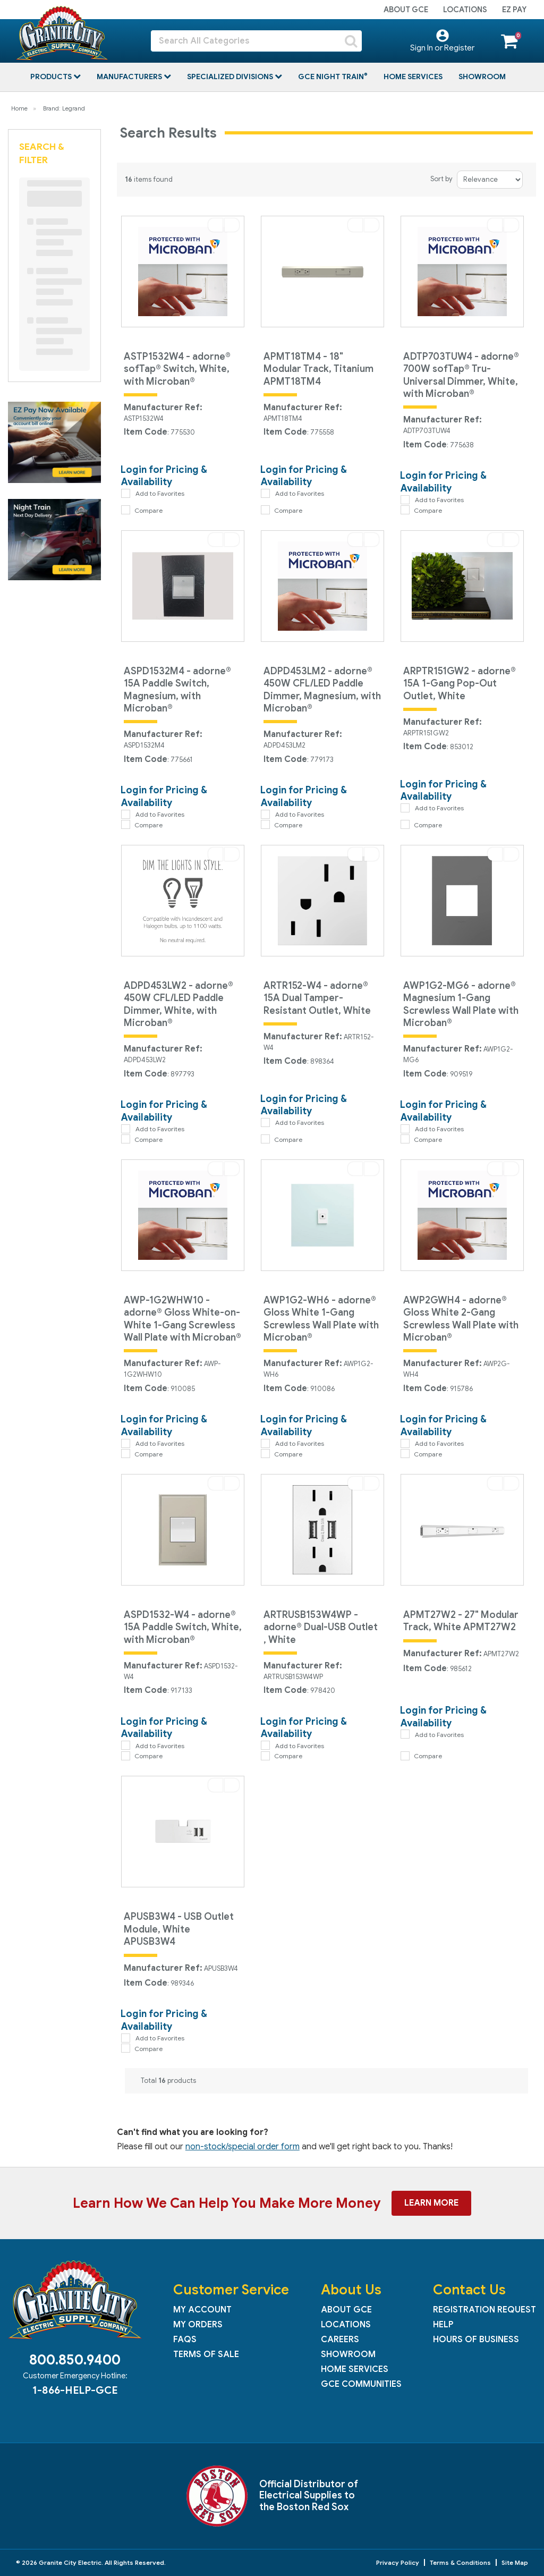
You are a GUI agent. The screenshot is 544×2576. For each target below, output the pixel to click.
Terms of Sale (206, 2354)
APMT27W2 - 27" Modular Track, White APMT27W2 (460, 1621)
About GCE (406, 9)
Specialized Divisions (231, 76)
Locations (465, 9)
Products (51, 76)
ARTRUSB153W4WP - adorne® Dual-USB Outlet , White (321, 1627)
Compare (142, 510)
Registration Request (484, 2309)
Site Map (515, 2562)
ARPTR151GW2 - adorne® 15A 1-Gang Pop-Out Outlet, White (459, 683)
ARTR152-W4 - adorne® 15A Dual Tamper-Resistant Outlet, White (317, 998)
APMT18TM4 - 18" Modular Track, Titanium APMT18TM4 (318, 369)
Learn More (431, 2203)
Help (443, 2324)
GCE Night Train (332, 76)
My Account (202, 2309)
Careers (340, 2339)
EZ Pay (514, 9)
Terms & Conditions (460, 2562)
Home (19, 108)
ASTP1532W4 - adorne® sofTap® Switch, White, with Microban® (177, 369)
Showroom (482, 76)
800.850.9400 (75, 2359)
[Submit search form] (351, 41)
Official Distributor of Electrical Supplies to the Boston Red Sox (308, 2495)
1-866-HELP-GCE (74, 2390)
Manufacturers (130, 76)
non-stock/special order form (242, 2146)
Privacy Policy (397, 2562)
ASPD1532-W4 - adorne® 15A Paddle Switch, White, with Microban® (183, 1627)
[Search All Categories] (256, 41)
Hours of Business (476, 2339)
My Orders (198, 2324)
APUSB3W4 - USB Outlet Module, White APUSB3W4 (179, 1929)
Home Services (413, 76)
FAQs (185, 2339)
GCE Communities (361, 2384)
